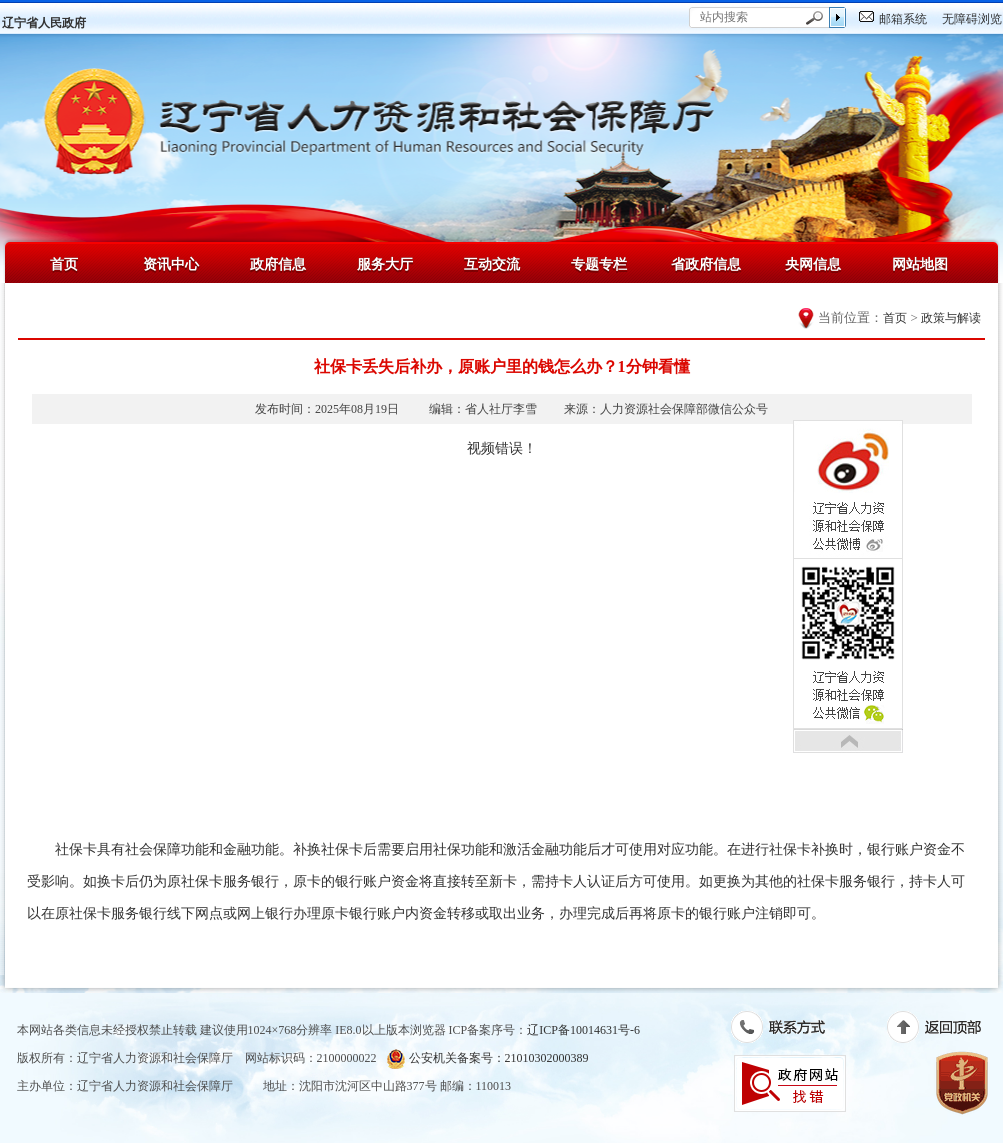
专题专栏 (599, 264)
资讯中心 (171, 264)
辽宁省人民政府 (44, 23)
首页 (64, 264)
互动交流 (492, 264)
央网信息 (813, 264)
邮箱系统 (903, 19)
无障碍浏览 (972, 19)
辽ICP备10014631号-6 (583, 1030)
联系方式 (788, 1031)
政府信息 (278, 264)
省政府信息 (706, 264)
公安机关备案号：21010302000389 (487, 1058)
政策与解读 (951, 318)
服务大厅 (385, 264)
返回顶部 (944, 1031)
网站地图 (920, 264)
